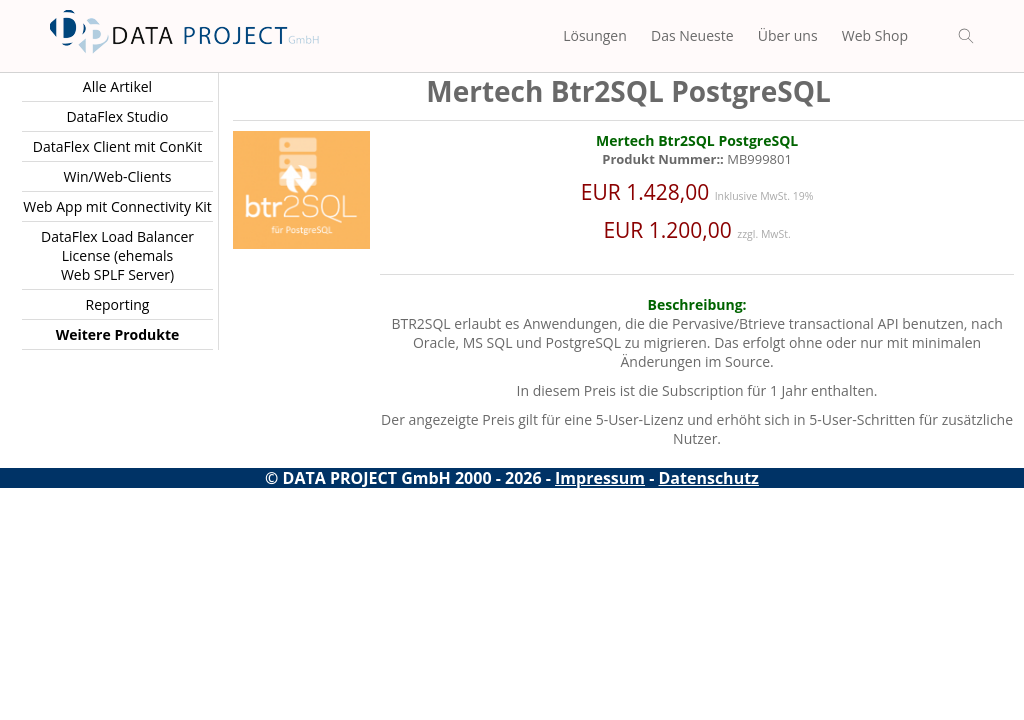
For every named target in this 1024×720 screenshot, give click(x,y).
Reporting (118, 304)
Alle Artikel (117, 86)
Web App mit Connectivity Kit (117, 206)
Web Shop (875, 35)
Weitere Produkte (118, 334)
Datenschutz (709, 478)
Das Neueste (692, 35)
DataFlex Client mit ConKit (117, 146)
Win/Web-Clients (117, 176)
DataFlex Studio (117, 116)
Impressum (600, 478)
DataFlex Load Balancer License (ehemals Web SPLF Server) (117, 255)
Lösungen (595, 35)
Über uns (788, 35)
